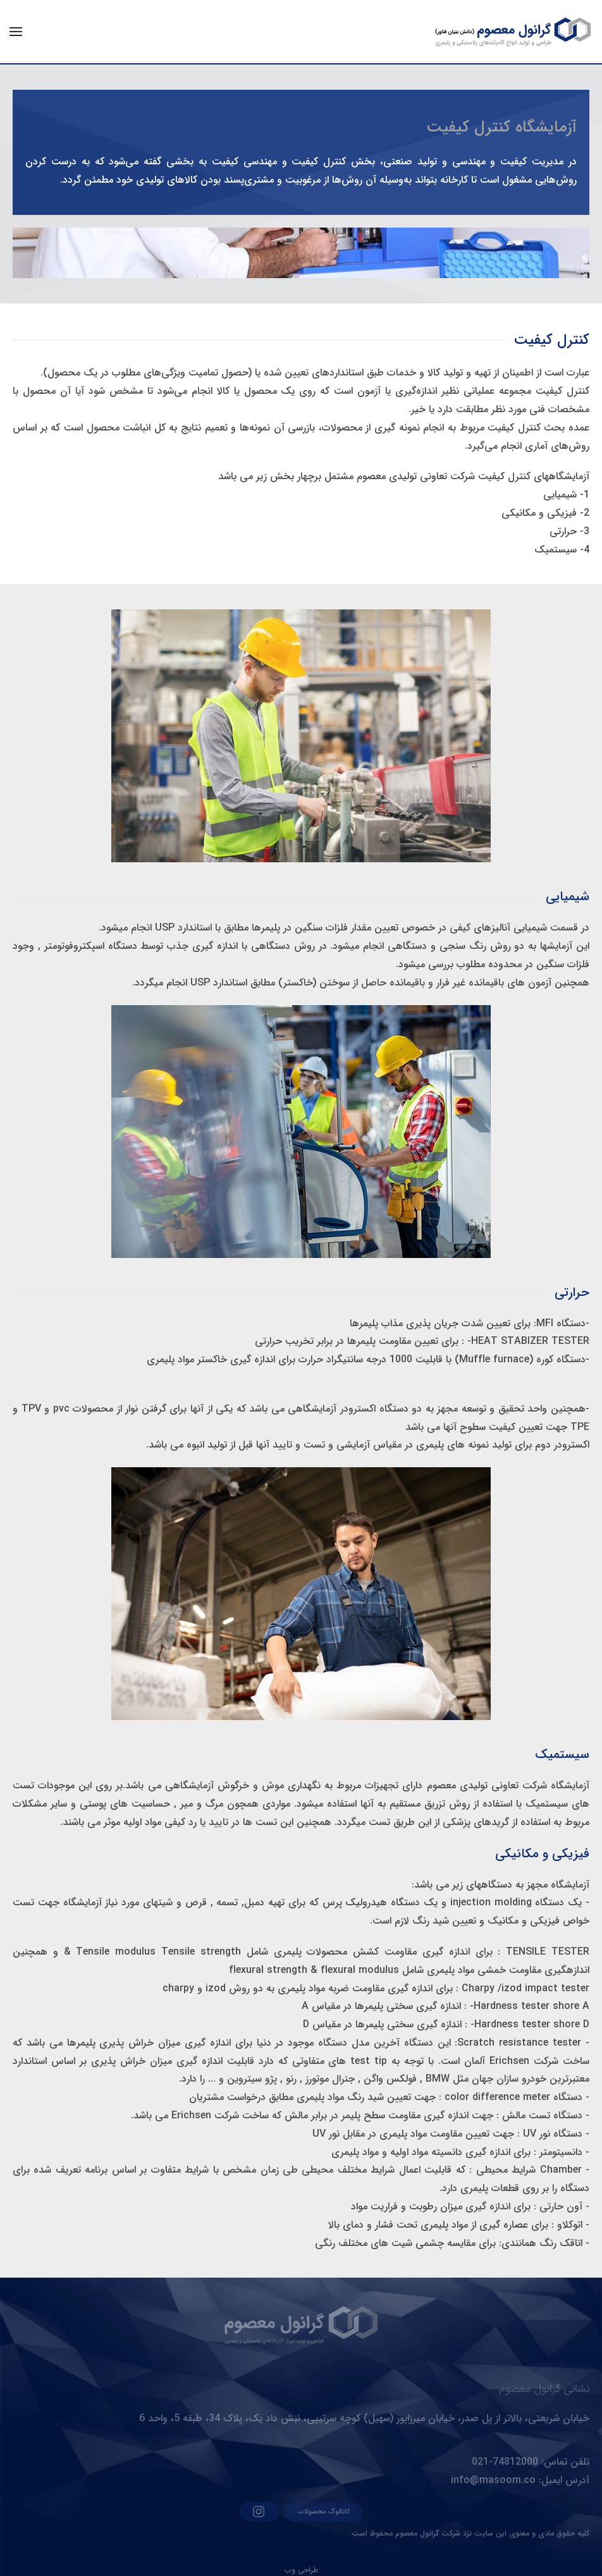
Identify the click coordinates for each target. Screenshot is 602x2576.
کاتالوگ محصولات (324, 2511)
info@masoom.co (493, 2480)
